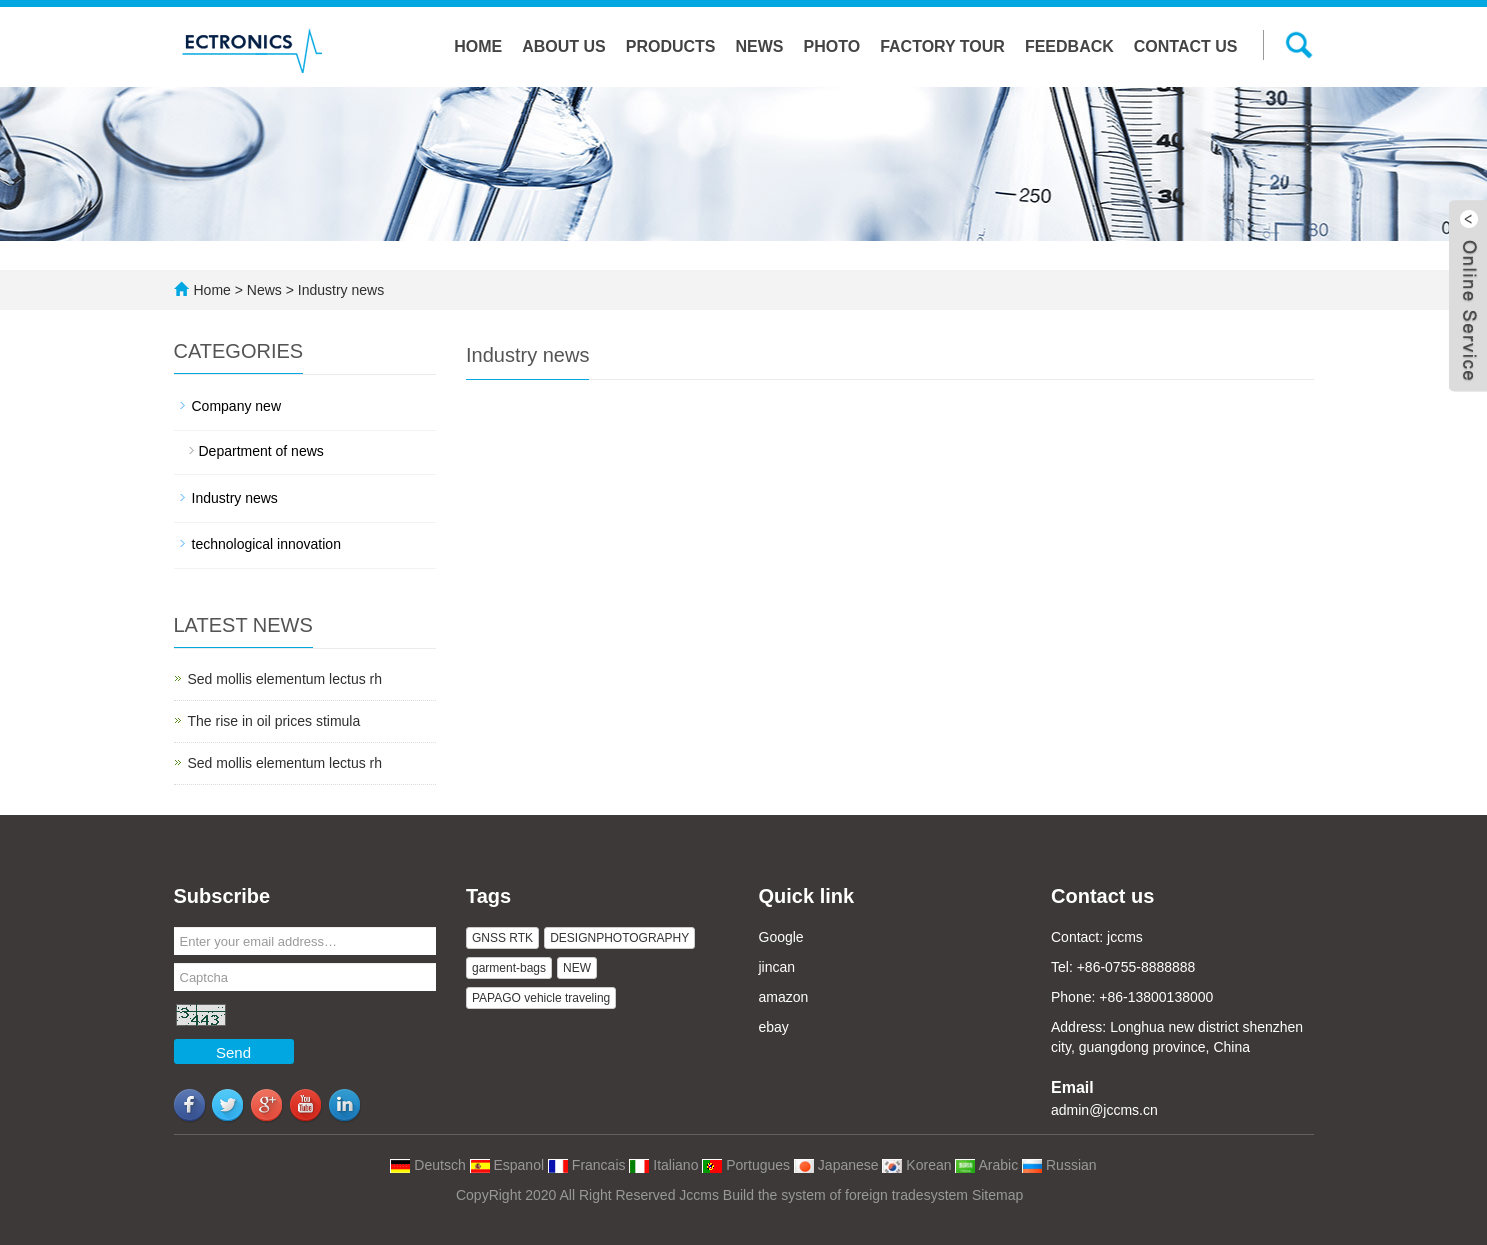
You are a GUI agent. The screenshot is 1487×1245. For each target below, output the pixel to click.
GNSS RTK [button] (502, 938)
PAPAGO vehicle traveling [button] (541, 998)
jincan (777, 967)
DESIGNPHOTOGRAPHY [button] (619, 938)
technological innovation (266, 544)
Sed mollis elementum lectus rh (285, 679)
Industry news (339, 290)
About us (564, 46)
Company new (237, 406)
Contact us (1186, 46)
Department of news (261, 451)
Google (781, 937)
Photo (832, 46)
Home (478, 46)
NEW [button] (577, 968)
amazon (784, 997)
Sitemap (997, 1195)
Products (671, 46)
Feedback (1069, 46)
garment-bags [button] (509, 968)
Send (233, 1052)
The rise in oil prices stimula (274, 721)
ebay (774, 1027)
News (760, 46)
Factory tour (942, 46)
